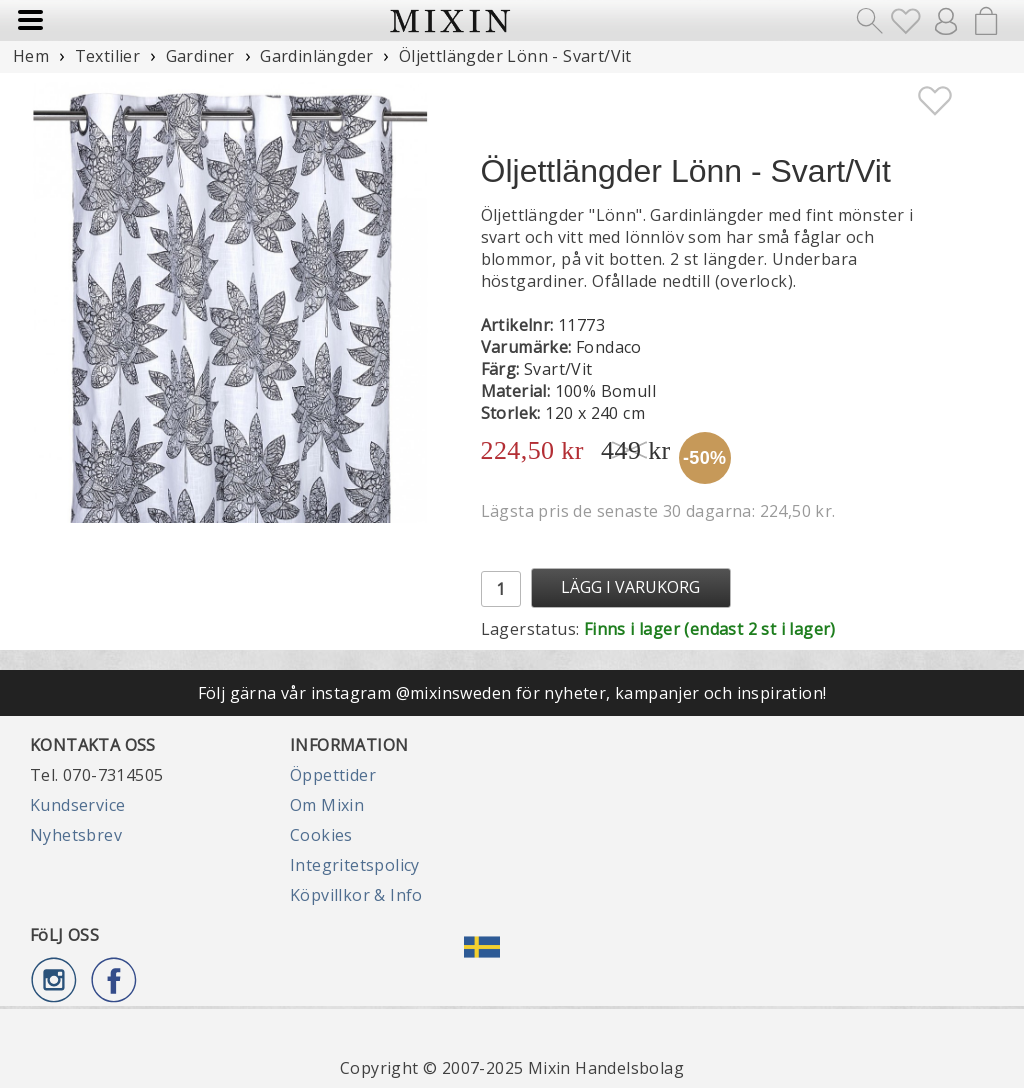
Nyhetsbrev (76, 835)
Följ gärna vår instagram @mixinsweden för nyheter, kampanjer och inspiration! (512, 693)
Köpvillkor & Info (356, 895)
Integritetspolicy (355, 865)
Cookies (321, 835)
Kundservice (77, 805)
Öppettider (333, 775)
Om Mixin (327, 805)
